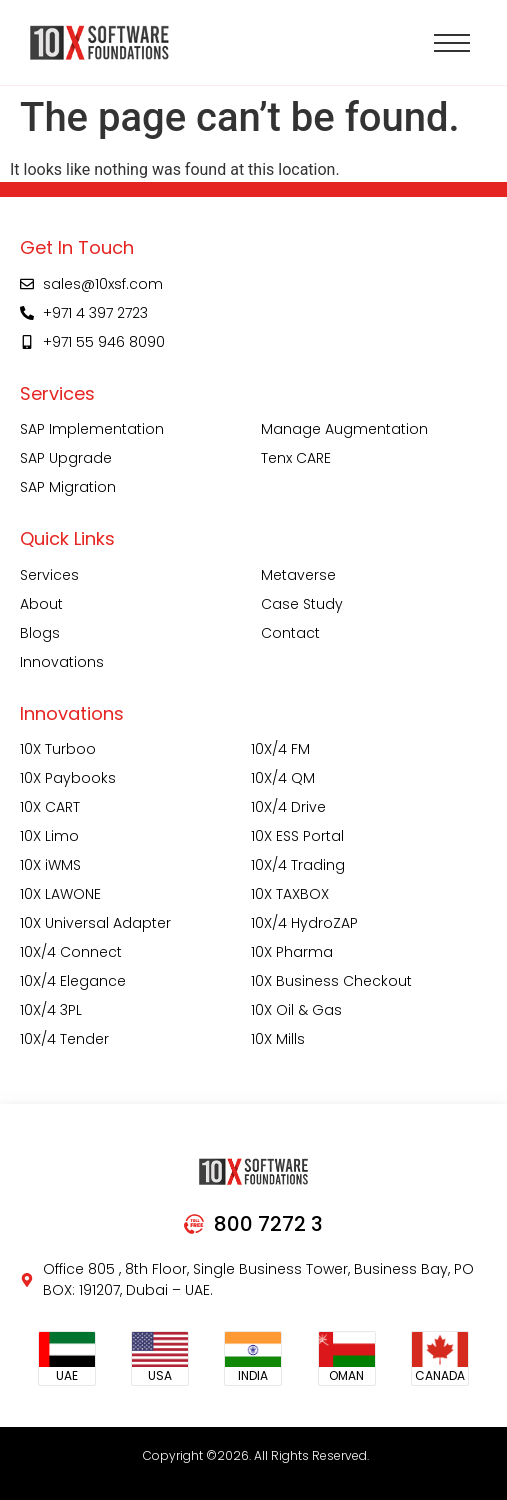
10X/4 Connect (71, 952)
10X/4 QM (283, 778)
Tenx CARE (296, 458)
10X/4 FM (280, 749)
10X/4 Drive (288, 807)
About (41, 604)
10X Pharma (292, 952)
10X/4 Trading (298, 865)
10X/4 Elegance (73, 981)
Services (49, 575)
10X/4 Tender (64, 1039)
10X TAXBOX (290, 894)
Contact (290, 633)
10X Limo (49, 836)
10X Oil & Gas (296, 1010)
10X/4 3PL (51, 1010)
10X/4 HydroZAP (304, 923)
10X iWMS (50, 865)
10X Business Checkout (331, 981)
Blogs (40, 633)
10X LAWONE (60, 894)
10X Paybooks (68, 778)
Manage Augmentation (344, 429)
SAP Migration (68, 487)
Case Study (302, 604)
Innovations (62, 662)
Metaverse (298, 575)
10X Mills (278, 1039)
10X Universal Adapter (95, 923)
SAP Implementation (92, 429)
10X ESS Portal (297, 836)
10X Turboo (58, 749)
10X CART (50, 807)
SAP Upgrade (66, 458)
